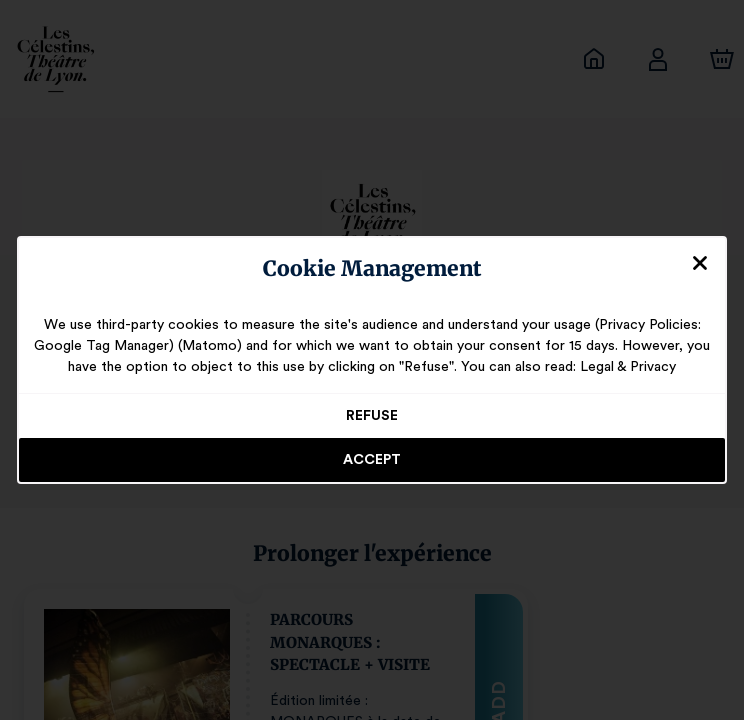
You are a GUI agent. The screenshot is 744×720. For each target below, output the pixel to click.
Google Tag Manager (113, 346)
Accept (372, 460)
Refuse (372, 416)
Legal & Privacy (618, 367)
